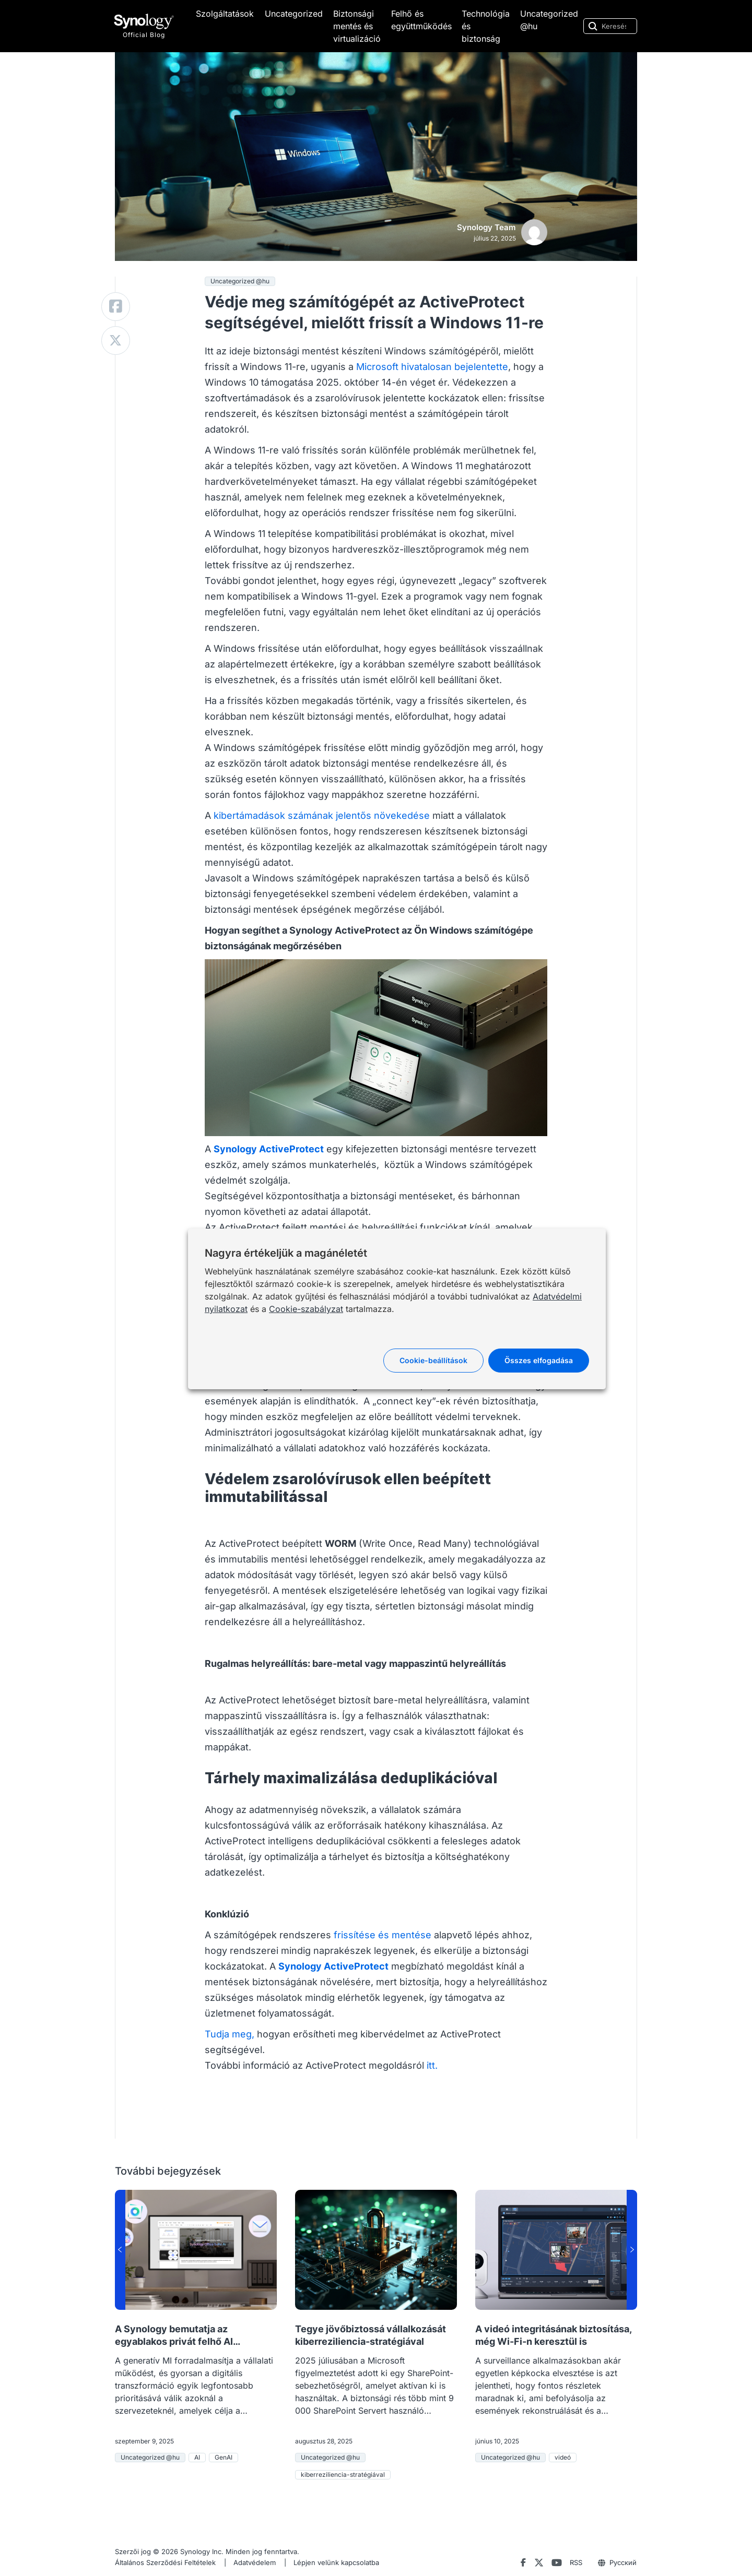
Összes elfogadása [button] (538, 1360)
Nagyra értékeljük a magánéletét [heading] (286, 1253)
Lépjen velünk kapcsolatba (336, 2562)
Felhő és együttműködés (421, 19)
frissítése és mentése (382, 1934)
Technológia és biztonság (486, 26)
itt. (432, 2065)
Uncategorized (294, 13)
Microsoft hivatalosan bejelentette (432, 366)
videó (563, 2457)
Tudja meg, (229, 2034)
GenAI (223, 2457)
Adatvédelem (254, 2562)
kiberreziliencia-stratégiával (343, 2474)
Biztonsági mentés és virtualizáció (357, 26)
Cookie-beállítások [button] (433, 1360)
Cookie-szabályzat (306, 1309)
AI (197, 2457)
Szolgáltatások (225, 13)
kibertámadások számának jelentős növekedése (322, 815)
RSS (576, 2562)
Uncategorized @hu (549, 19)
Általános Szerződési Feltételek (165, 2562)
